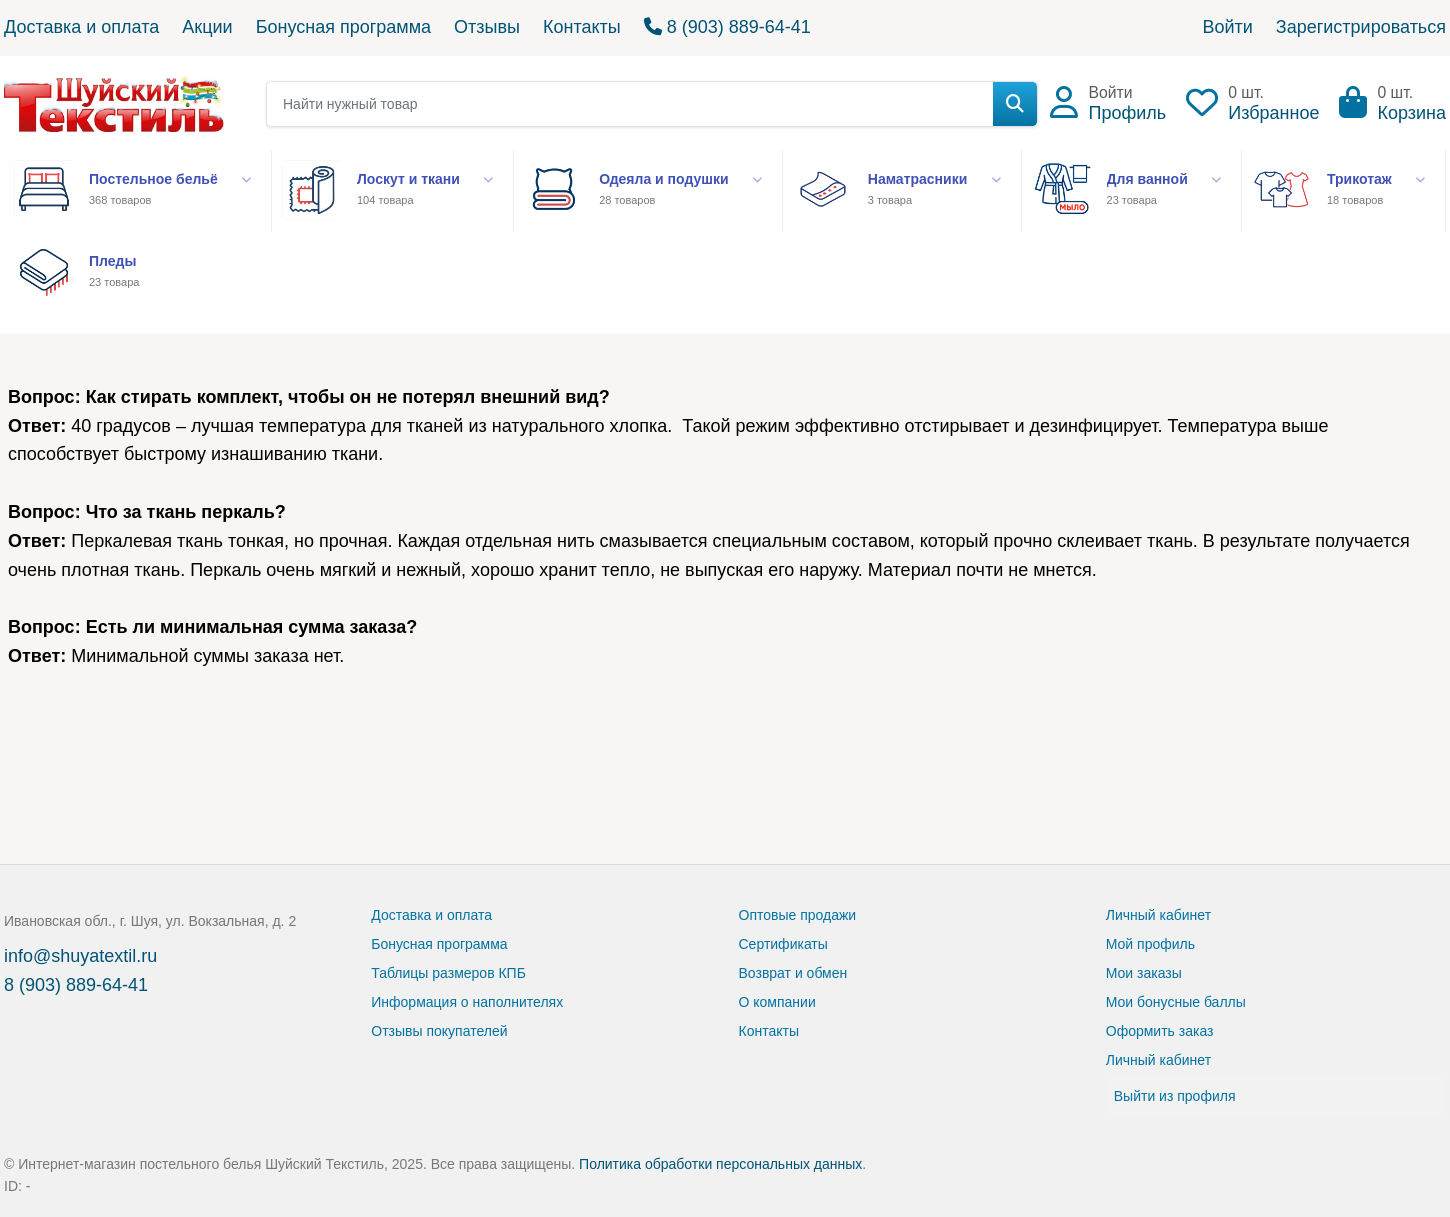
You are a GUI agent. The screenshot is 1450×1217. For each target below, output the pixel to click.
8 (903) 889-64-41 (727, 27)
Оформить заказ (1160, 1031)
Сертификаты (783, 944)
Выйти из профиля (1175, 1096)
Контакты (582, 27)
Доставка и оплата (81, 27)
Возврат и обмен (793, 973)
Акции (207, 27)
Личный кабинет (1158, 915)
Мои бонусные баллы (1176, 1002)
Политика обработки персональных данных (720, 1164)
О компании (777, 1002)
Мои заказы (1144, 973)
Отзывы (487, 27)
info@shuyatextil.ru (80, 956)
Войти (1227, 27)
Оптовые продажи (798, 915)
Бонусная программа (343, 27)
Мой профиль (1150, 944)
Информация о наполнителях (467, 1002)
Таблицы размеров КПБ (448, 973)
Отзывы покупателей (439, 1031)
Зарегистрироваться (1361, 27)
